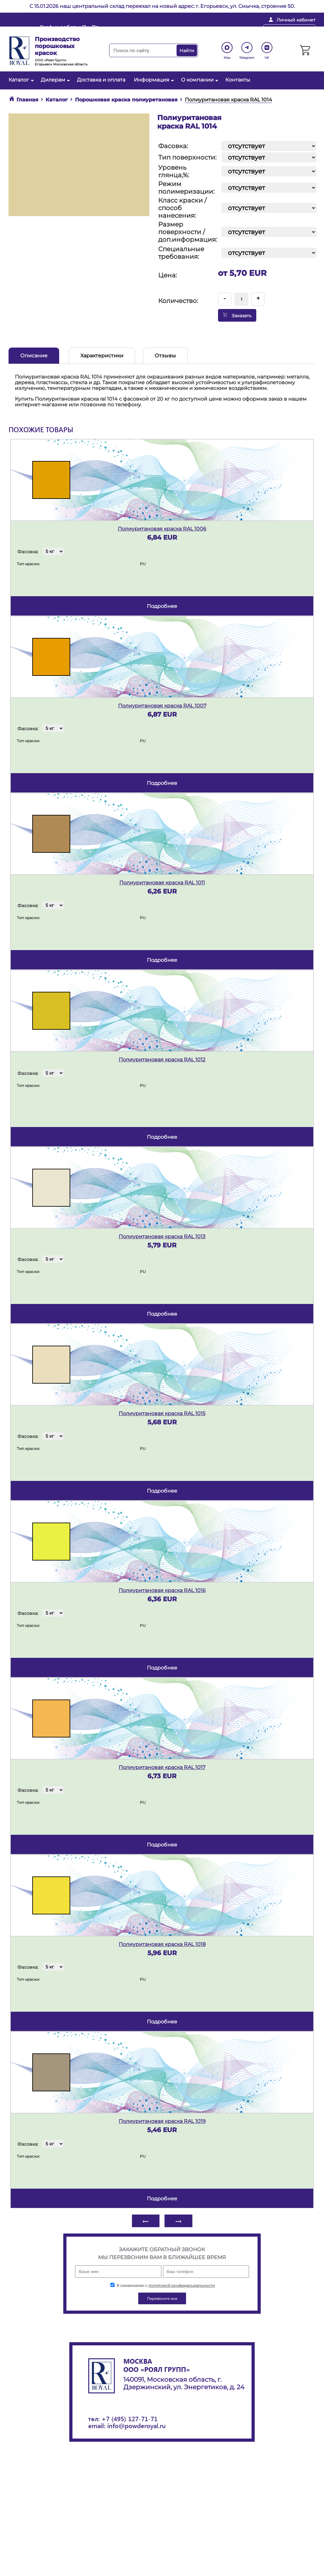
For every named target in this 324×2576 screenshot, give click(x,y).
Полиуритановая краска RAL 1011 (162, 883)
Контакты (237, 80)
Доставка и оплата (101, 80)
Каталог (20, 80)
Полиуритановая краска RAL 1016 (162, 1590)
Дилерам (54, 80)
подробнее (162, 606)
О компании (199, 80)
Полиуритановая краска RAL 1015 (162, 1413)
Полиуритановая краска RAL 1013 (162, 1236)
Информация (153, 80)
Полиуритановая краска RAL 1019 (162, 2121)
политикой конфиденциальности (181, 2285)
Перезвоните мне (289, 30)
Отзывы (165, 356)
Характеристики (101, 356)
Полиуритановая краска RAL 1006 (162, 529)
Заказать (237, 315)
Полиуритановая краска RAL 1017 (162, 1767)
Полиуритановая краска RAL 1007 (162, 706)
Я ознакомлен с (162, 2285)
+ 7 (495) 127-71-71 (227, 30)
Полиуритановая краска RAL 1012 (162, 1060)
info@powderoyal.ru (161, 30)
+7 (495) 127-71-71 (130, 2418)
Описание (33, 356)
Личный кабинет (296, 20)
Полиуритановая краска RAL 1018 (162, 1944)
